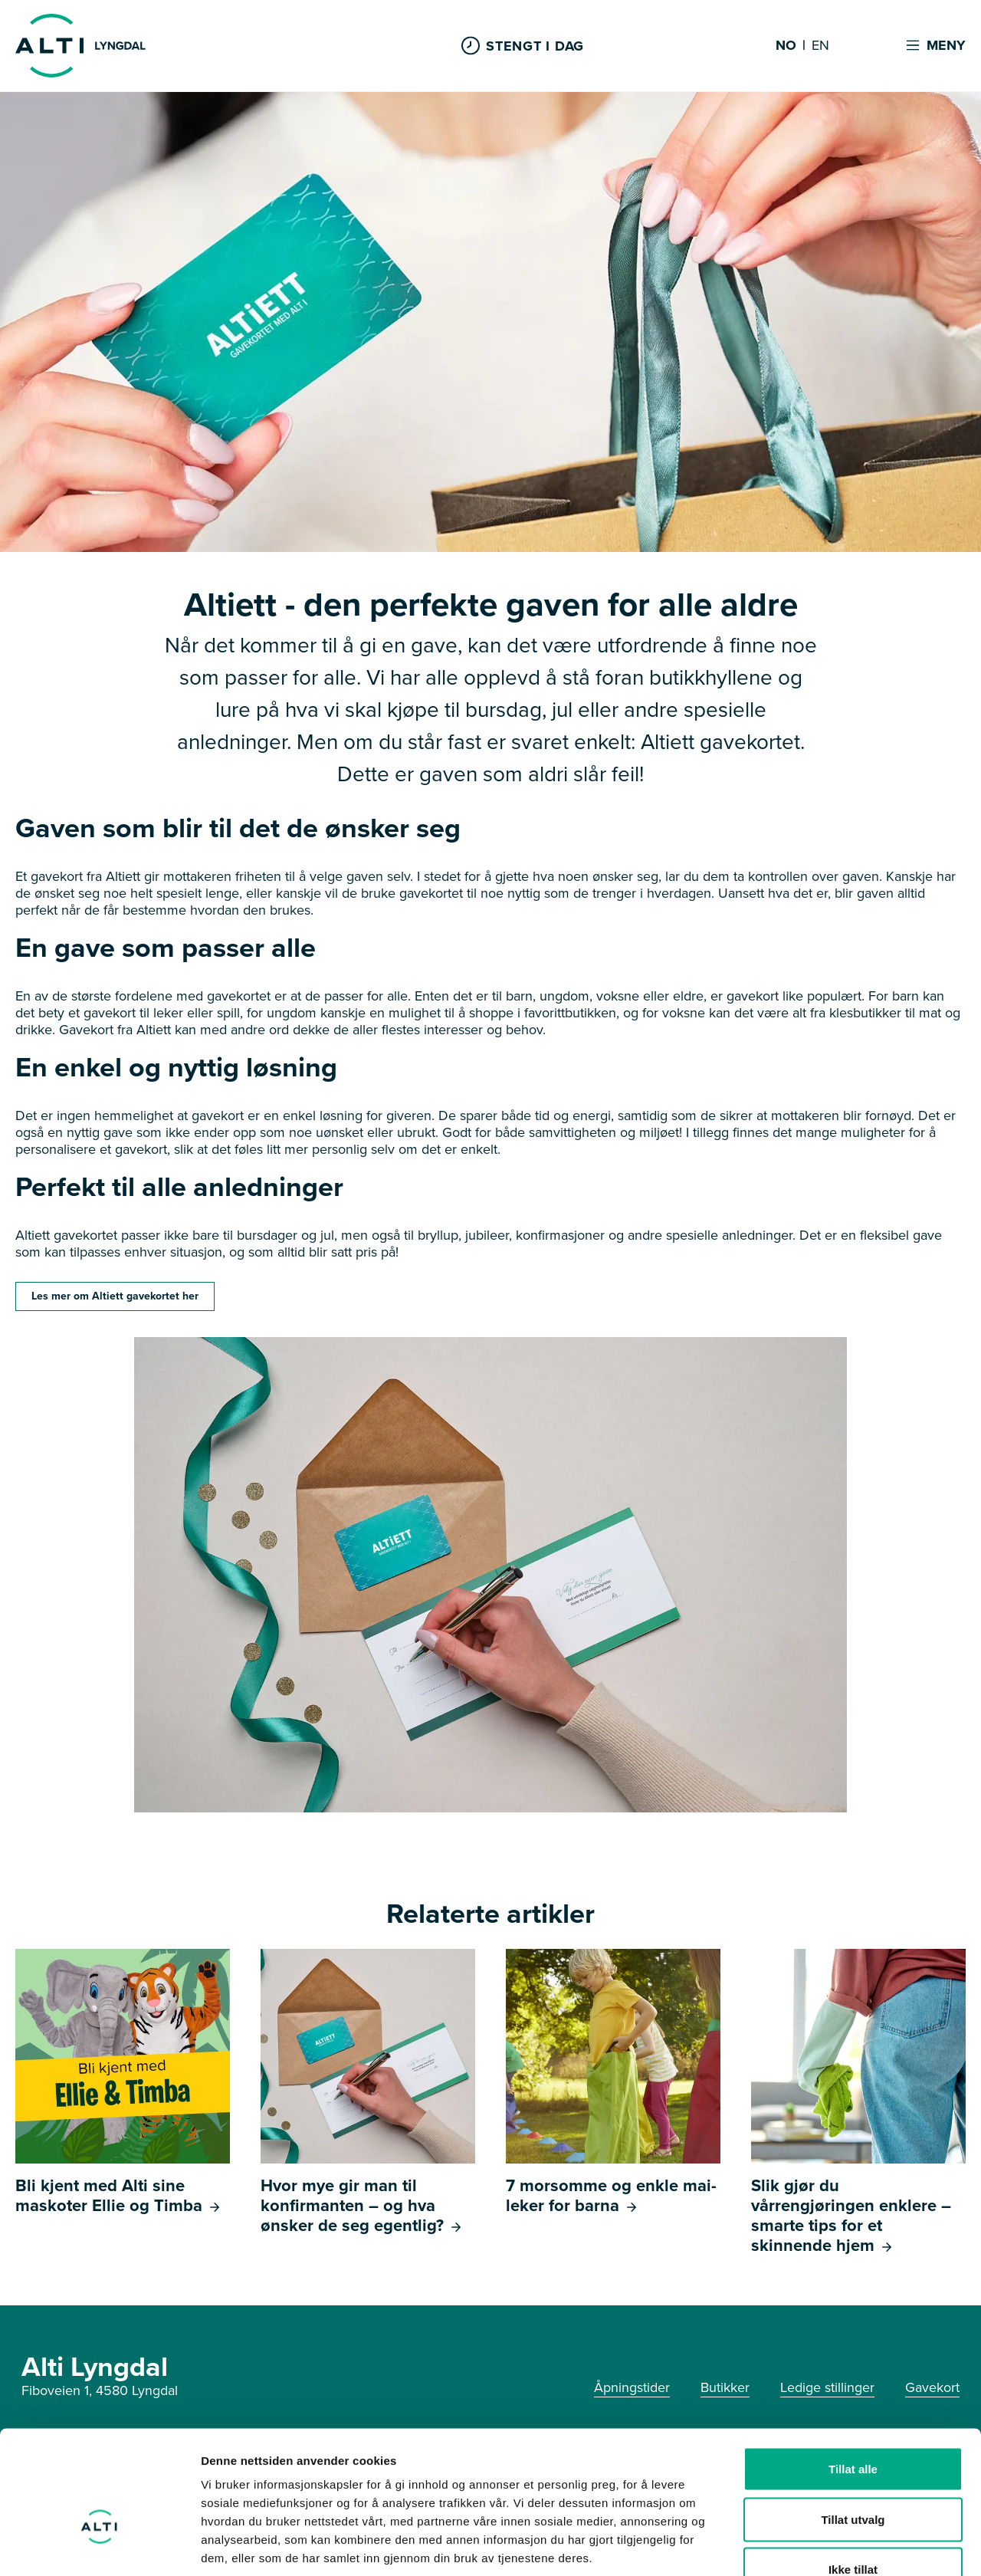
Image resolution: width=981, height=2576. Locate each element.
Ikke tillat (853, 2475)
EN (820, 46)
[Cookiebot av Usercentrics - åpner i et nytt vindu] (99, 2546)
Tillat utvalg (852, 2425)
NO (786, 46)
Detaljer (816, 2545)
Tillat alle (853, 2374)
